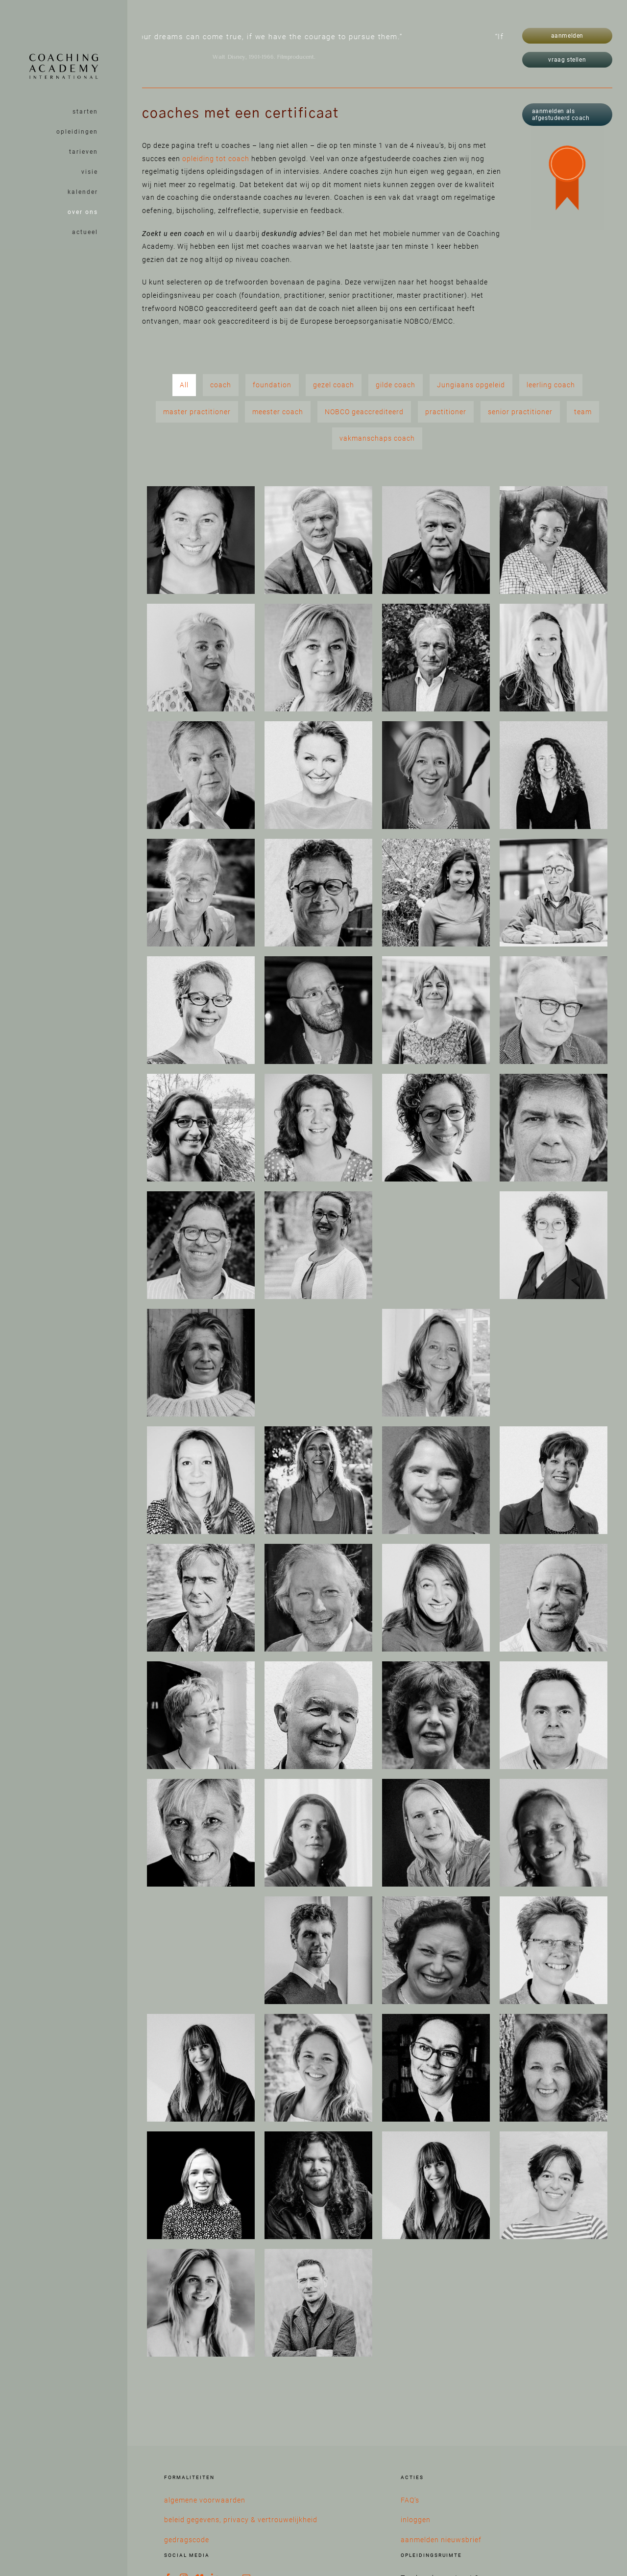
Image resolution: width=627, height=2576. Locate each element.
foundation (272, 385)
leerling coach (551, 385)
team (583, 412)
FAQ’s (410, 2500)
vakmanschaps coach (377, 438)
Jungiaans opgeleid (471, 385)
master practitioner (197, 412)
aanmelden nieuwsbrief (441, 2540)
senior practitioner (520, 412)
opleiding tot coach (215, 159)
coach (220, 385)
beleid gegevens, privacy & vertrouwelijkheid (240, 2520)
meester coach (277, 412)
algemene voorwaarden (204, 2500)
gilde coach (395, 385)
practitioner (445, 412)
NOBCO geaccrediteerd (364, 412)
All (184, 385)
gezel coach (333, 385)
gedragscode (186, 2540)
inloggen (416, 2520)
